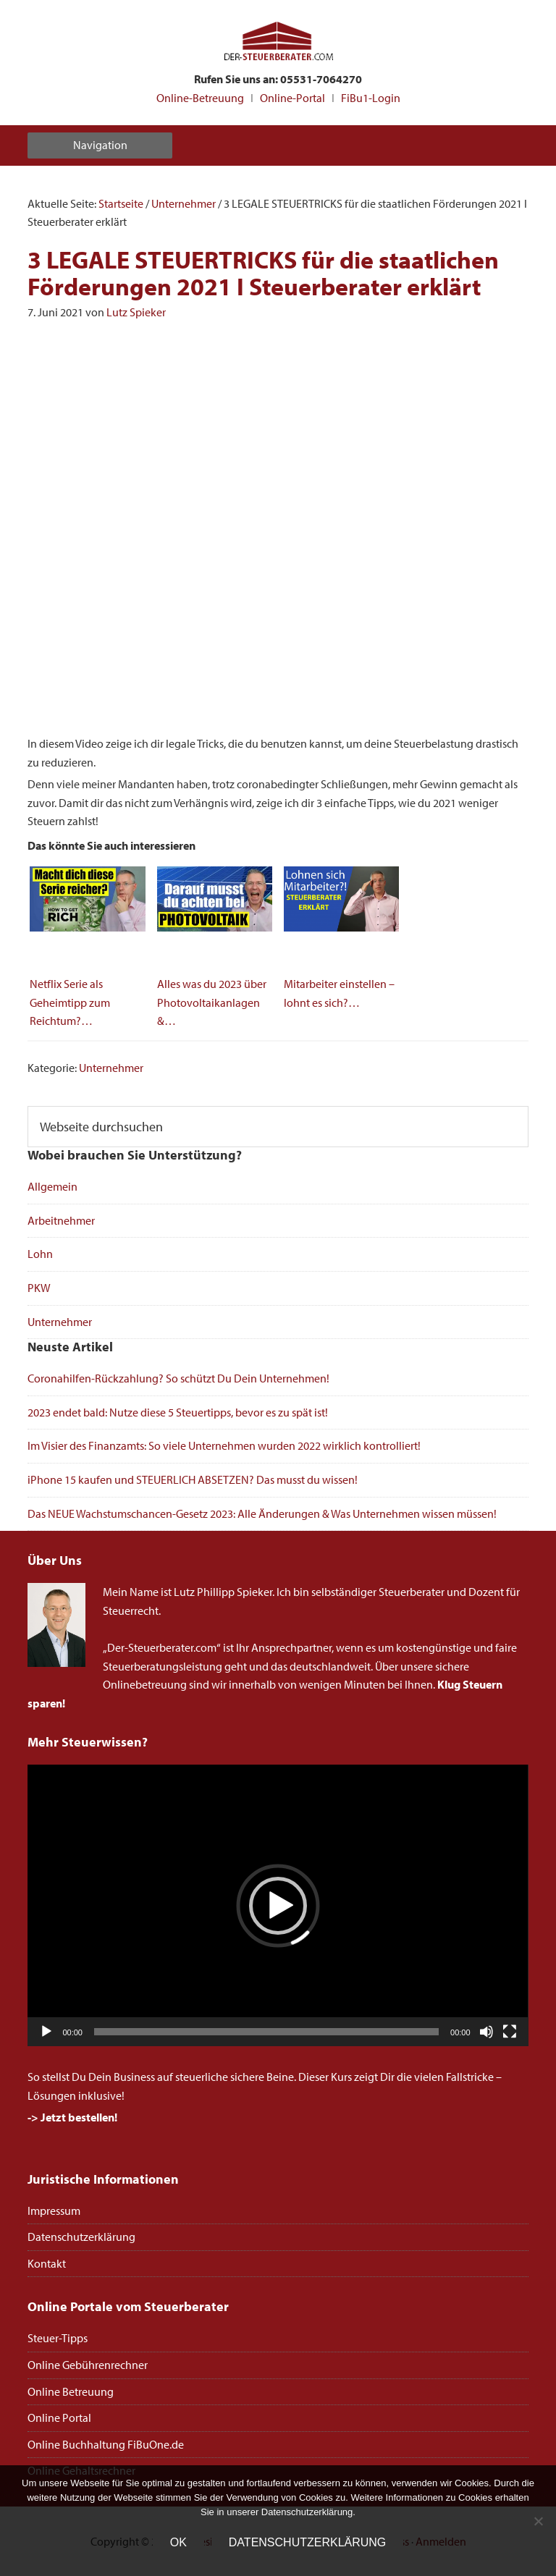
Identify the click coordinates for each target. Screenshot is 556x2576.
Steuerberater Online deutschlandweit (278, 42)
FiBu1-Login (370, 97)
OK (178, 2542)
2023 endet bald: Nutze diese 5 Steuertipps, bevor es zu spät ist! (178, 1412)
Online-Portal (292, 97)
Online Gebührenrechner (88, 2364)
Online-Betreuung (200, 97)
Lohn (40, 1253)
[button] (278, 1906)
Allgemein (52, 1186)
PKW (39, 1287)
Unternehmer (111, 1067)
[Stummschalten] (486, 2031)
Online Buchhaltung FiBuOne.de (106, 2444)
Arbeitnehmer (61, 1220)
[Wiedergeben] (46, 2031)
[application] (278, 1905)
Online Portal (59, 2417)
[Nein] (538, 2521)
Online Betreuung (71, 2391)
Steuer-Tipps (58, 2338)
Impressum (54, 2210)
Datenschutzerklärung (81, 2236)
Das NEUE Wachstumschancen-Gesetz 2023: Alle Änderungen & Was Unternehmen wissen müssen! (262, 1513)
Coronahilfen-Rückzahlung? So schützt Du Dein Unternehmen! (178, 1378)
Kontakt (47, 2263)
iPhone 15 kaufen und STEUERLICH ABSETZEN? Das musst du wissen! (193, 1479)
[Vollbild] (509, 2031)
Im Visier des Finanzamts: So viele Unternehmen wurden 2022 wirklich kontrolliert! (224, 1445)
